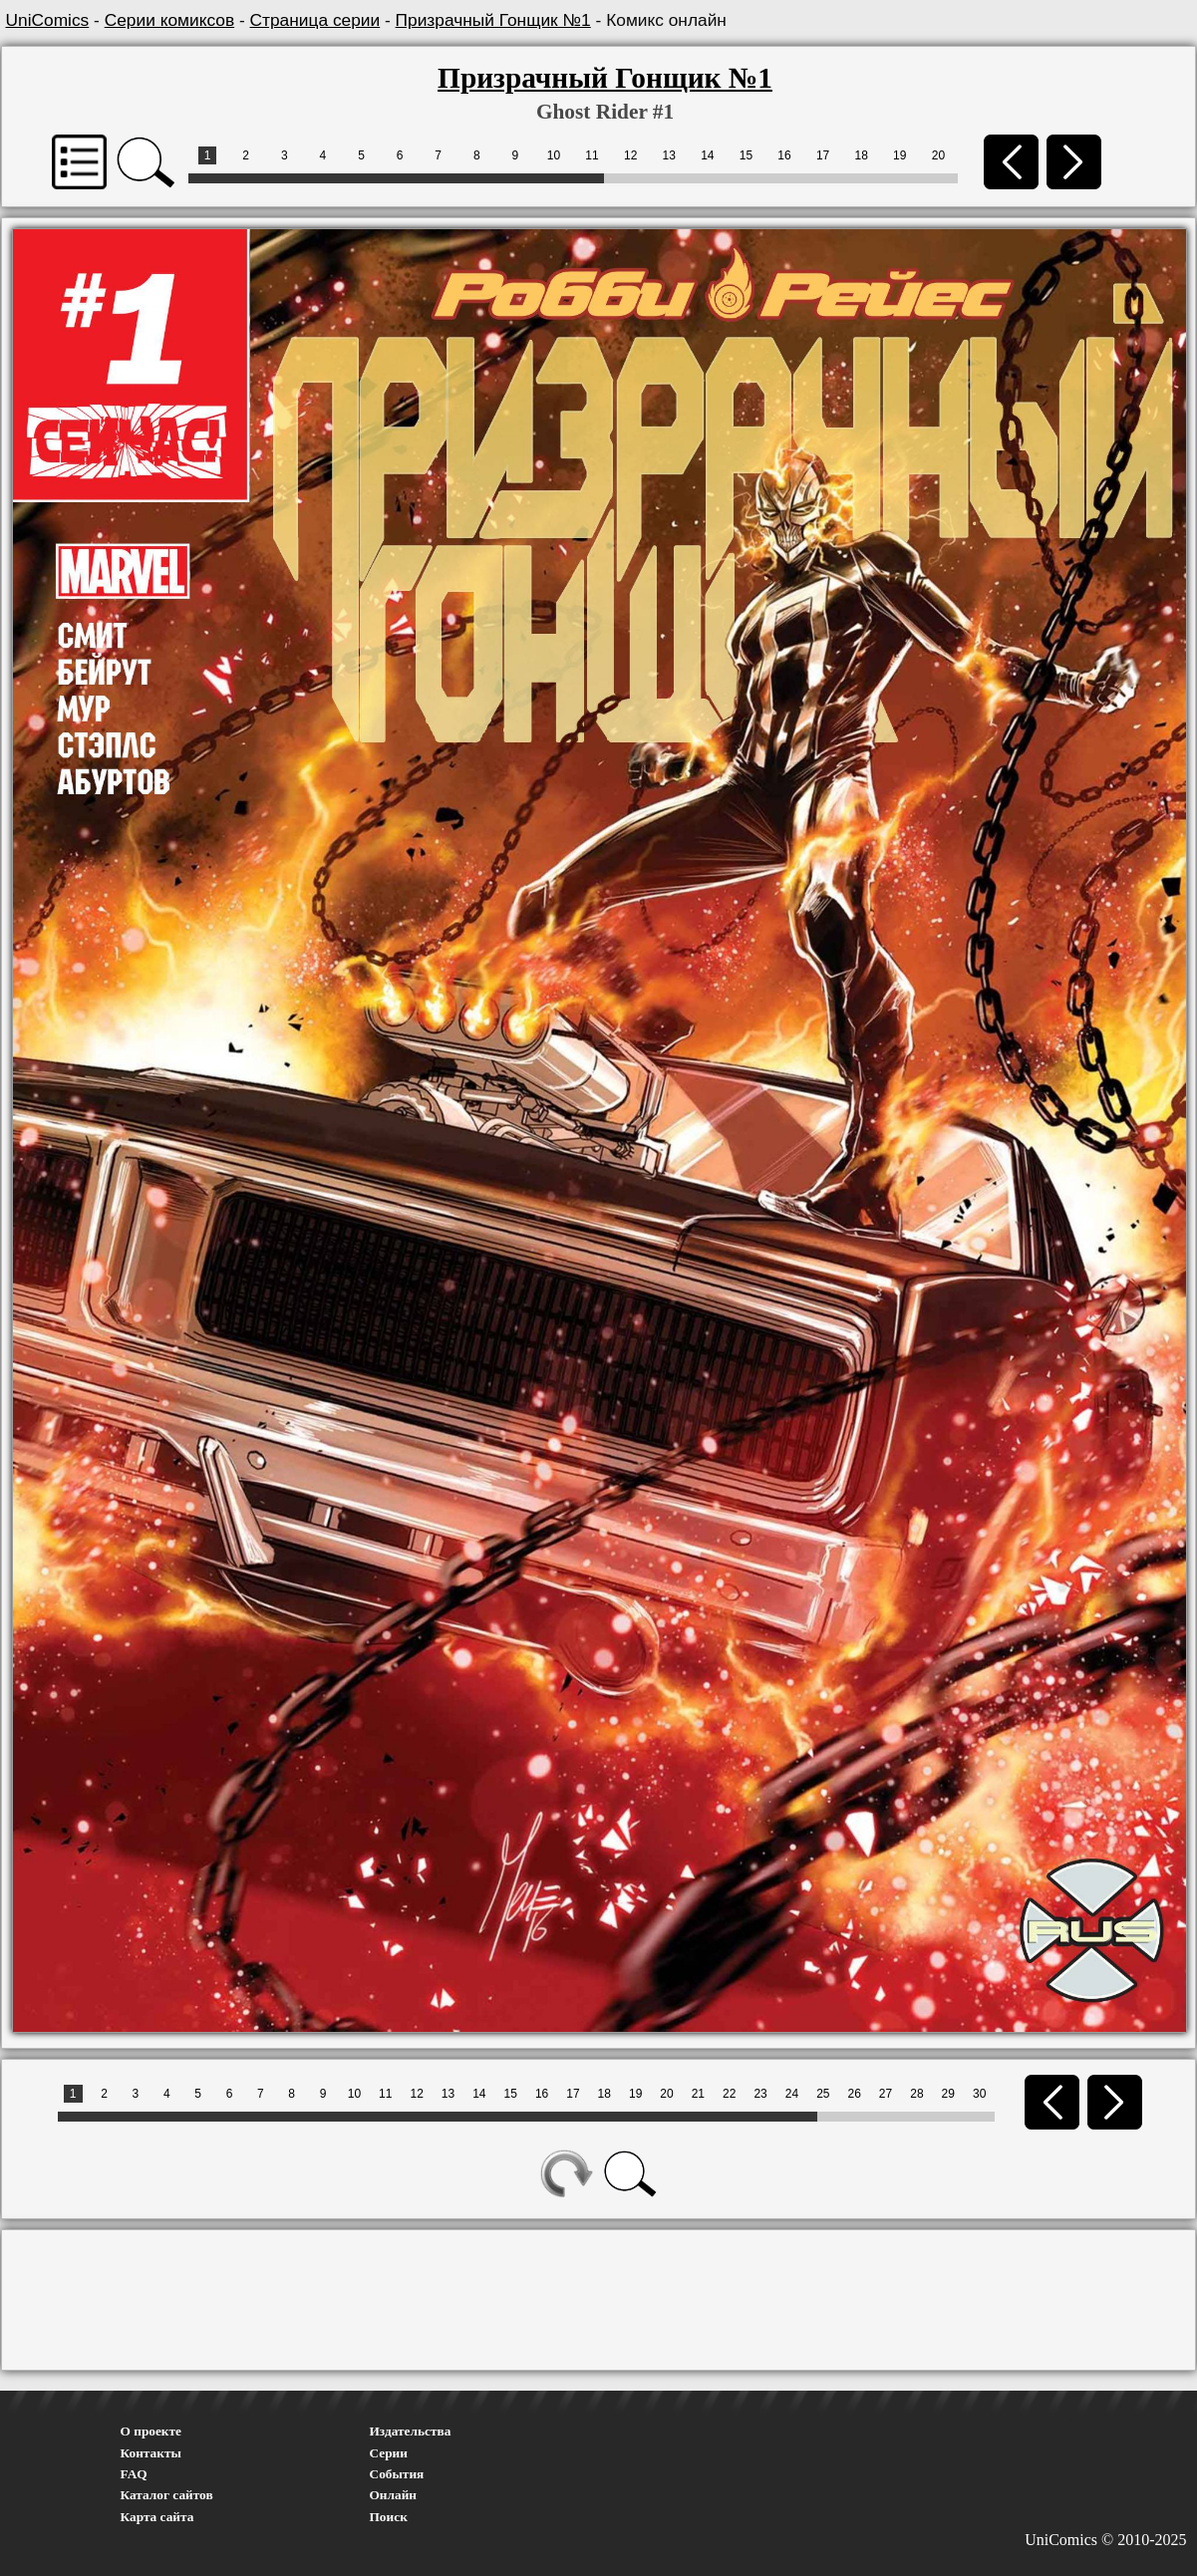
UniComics (48, 20)
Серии (389, 2452)
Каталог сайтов (167, 2494)
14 (707, 155)
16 (783, 155)
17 (822, 155)
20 (938, 155)
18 (861, 155)
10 (553, 155)
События (397, 2473)
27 (885, 2094)
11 (591, 155)
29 (948, 2094)
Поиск (389, 2516)
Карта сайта (157, 2516)
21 (698, 2094)
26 (853, 2094)
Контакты (151, 2452)
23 (759, 2094)
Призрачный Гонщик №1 (493, 20)
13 (669, 155)
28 (916, 2094)
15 (746, 155)
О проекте (151, 2431)
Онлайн (394, 2494)
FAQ (134, 2473)
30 (979, 2094)
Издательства (410, 2431)
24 (791, 2094)
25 (822, 2094)
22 (729, 2094)
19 (899, 155)
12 (630, 155)
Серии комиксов (169, 20)
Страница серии (315, 20)
